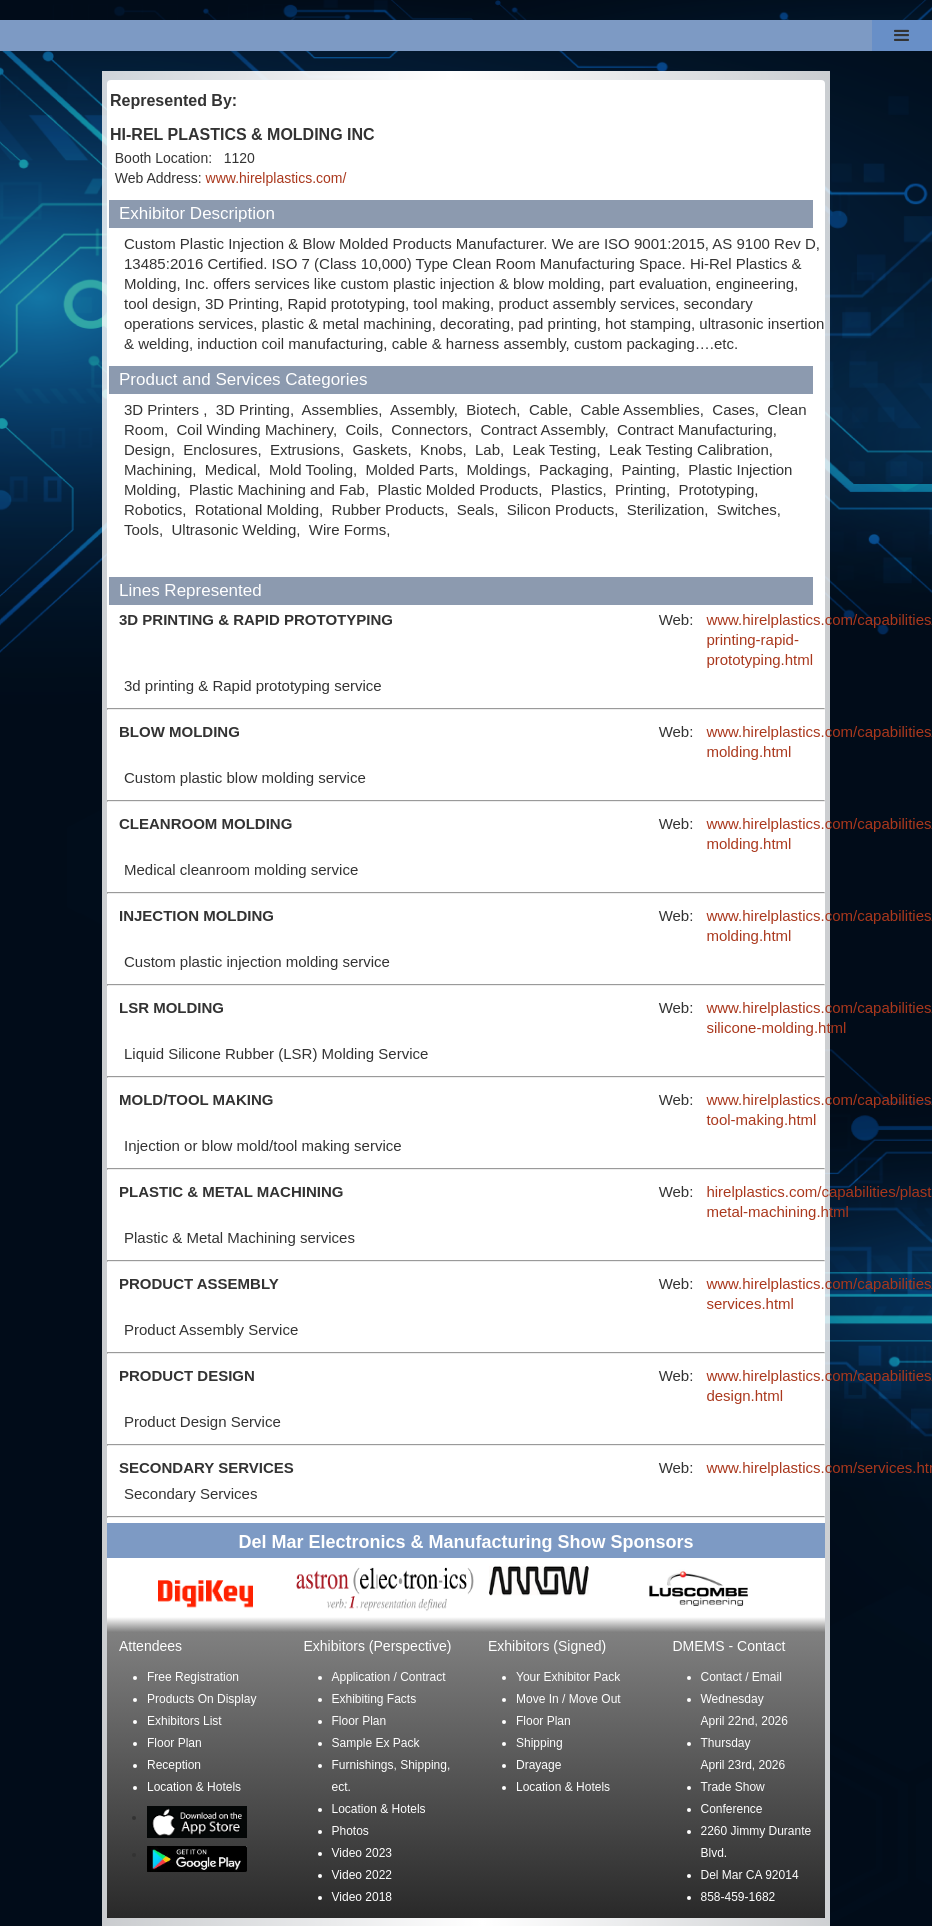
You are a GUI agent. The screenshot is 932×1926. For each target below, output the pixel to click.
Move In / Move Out (568, 1699)
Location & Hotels (194, 1787)
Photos (350, 1831)
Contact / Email (741, 1677)
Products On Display (201, 1699)
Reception (174, 1765)
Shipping (539, 1743)
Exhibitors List (184, 1721)
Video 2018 (362, 1897)
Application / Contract (389, 1677)
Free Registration (193, 1677)
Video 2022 (362, 1875)
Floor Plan (174, 1743)
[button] (902, 35)
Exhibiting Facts (374, 1699)
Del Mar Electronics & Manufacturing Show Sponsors (465, 1542)
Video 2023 (362, 1853)
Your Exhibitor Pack (568, 1677)
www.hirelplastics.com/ (276, 178)
